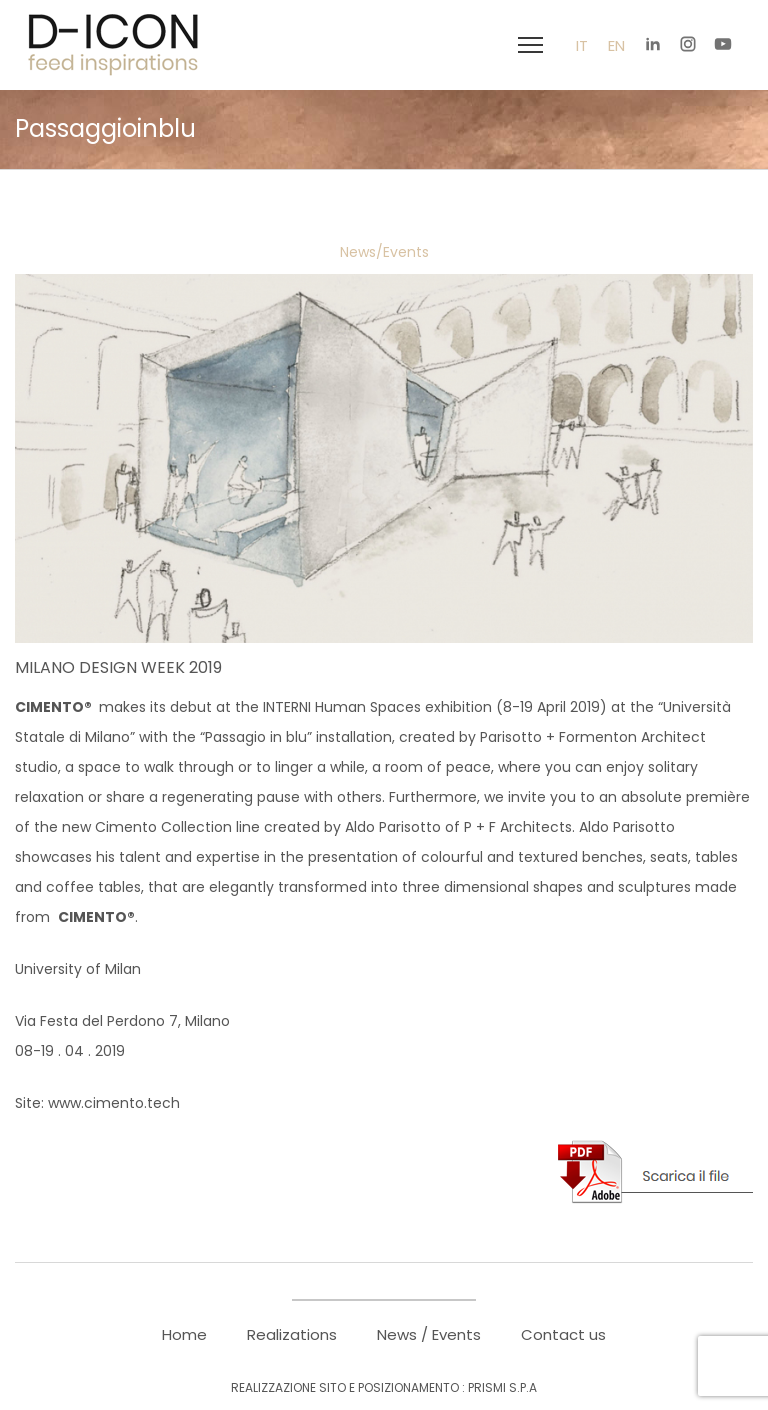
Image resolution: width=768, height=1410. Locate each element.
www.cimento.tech (114, 1103)
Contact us (563, 1334)
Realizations (292, 1334)
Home (184, 1334)
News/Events (384, 252)
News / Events (429, 1334)
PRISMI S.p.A (502, 1387)
